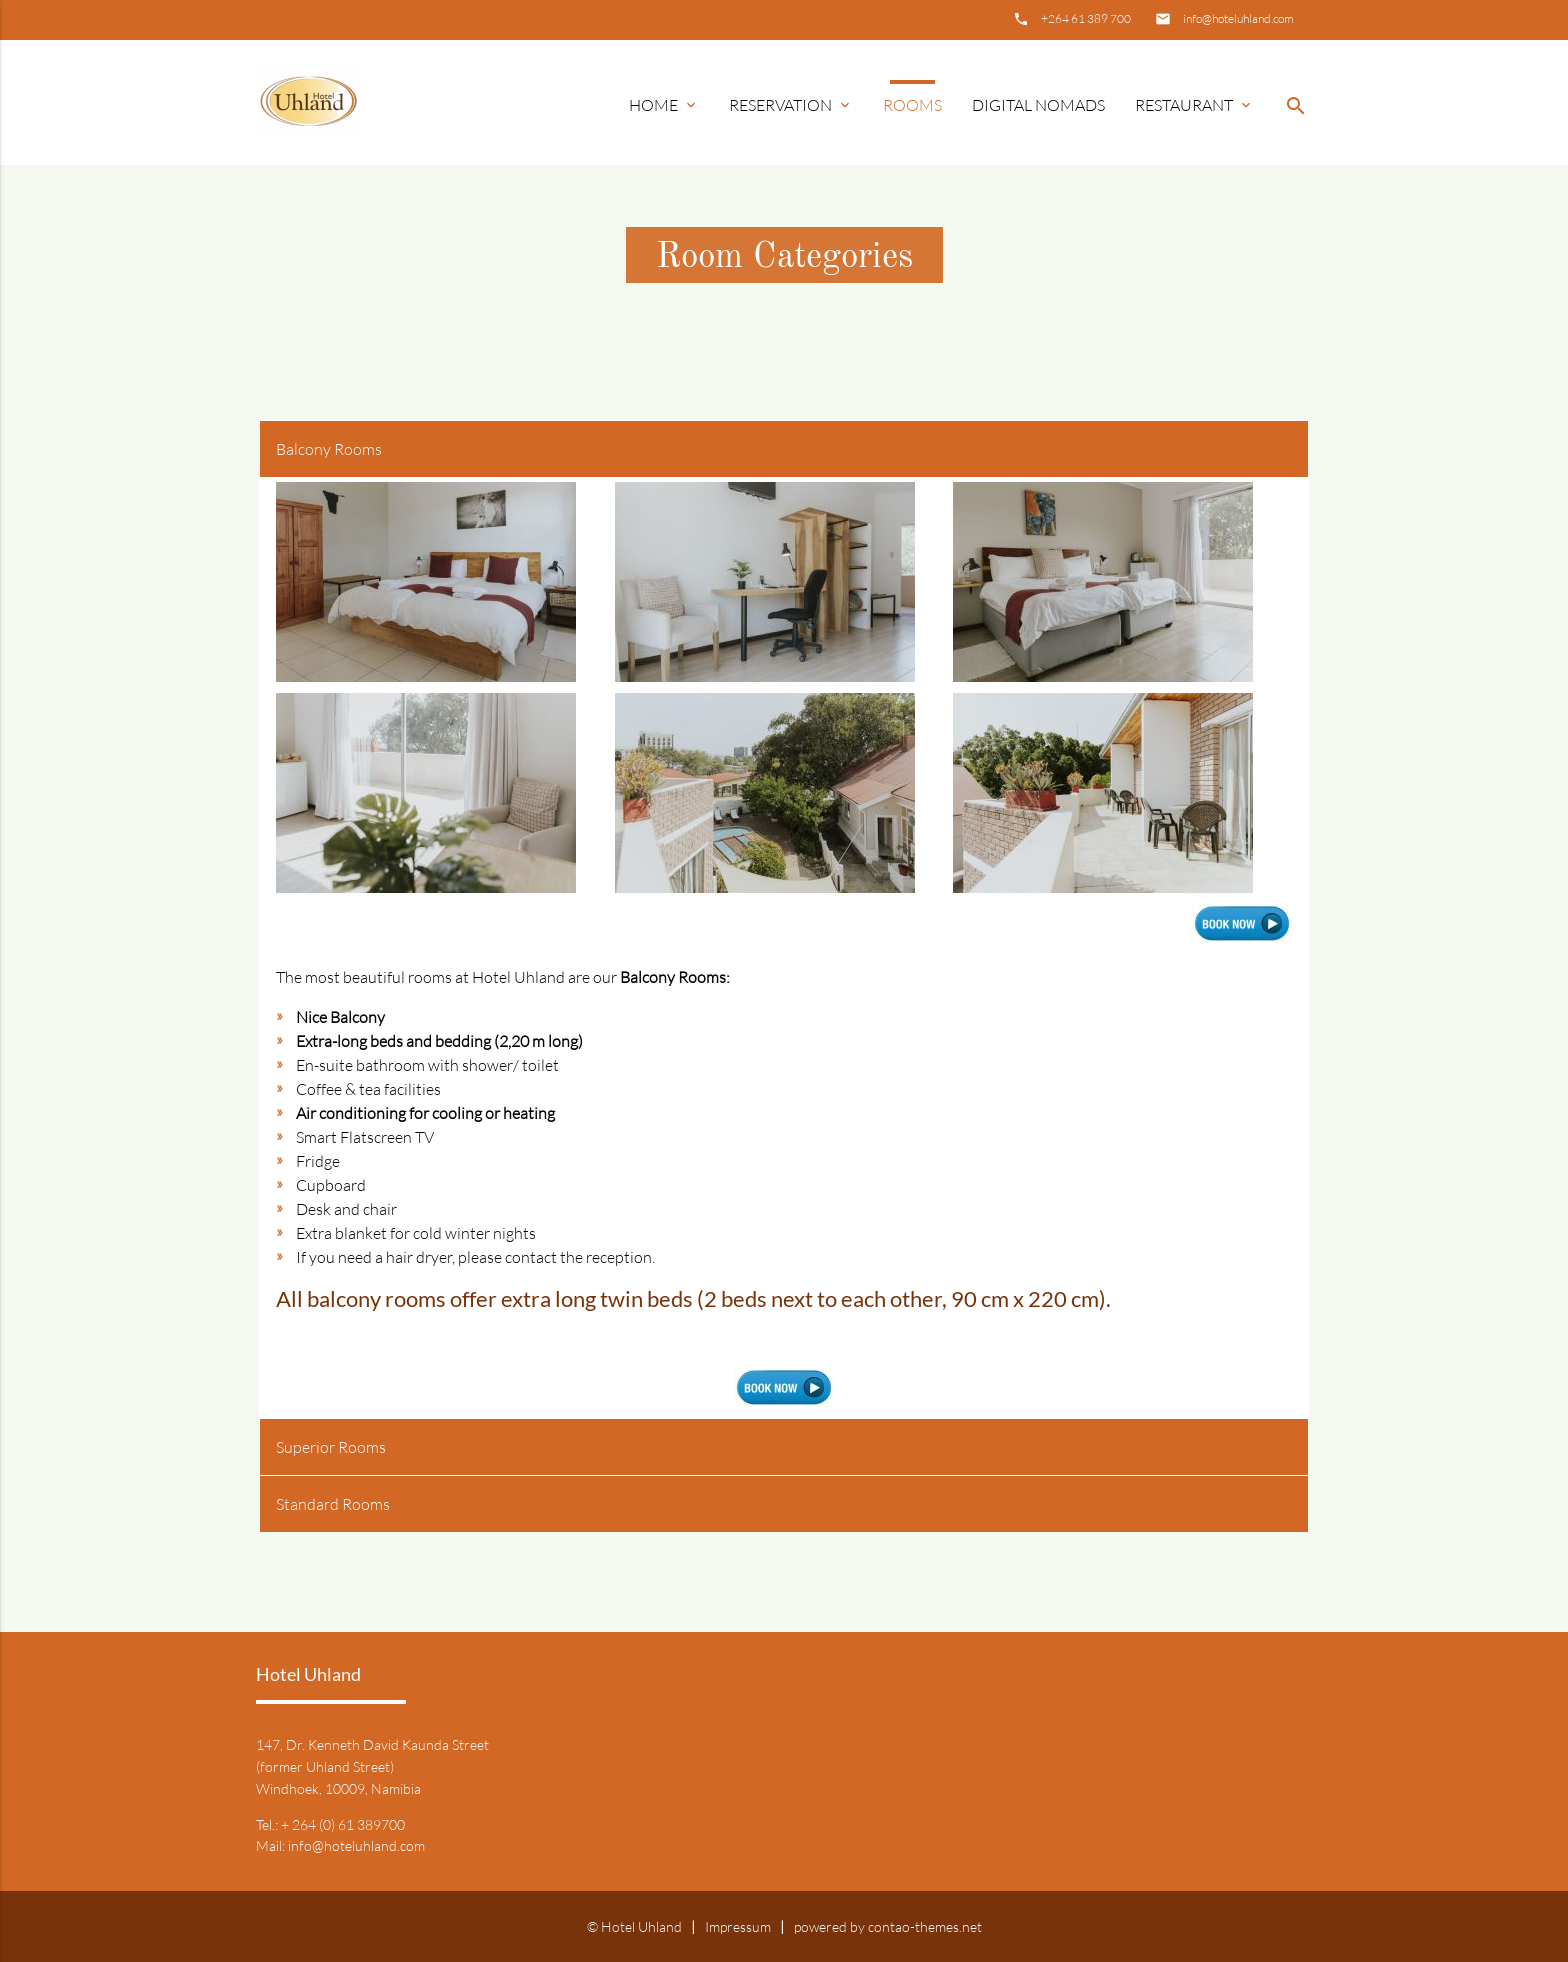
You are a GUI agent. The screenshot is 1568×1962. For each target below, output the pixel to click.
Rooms (912, 105)
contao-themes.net (925, 1926)
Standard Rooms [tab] (333, 1504)
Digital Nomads (1038, 105)
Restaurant (1194, 105)
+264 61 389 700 (1086, 18)
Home (664, 105)
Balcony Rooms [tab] (329, 449)
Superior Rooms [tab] (331, 1447)
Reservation (791, 105)
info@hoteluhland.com (1238, 18)
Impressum (738, 1926)
